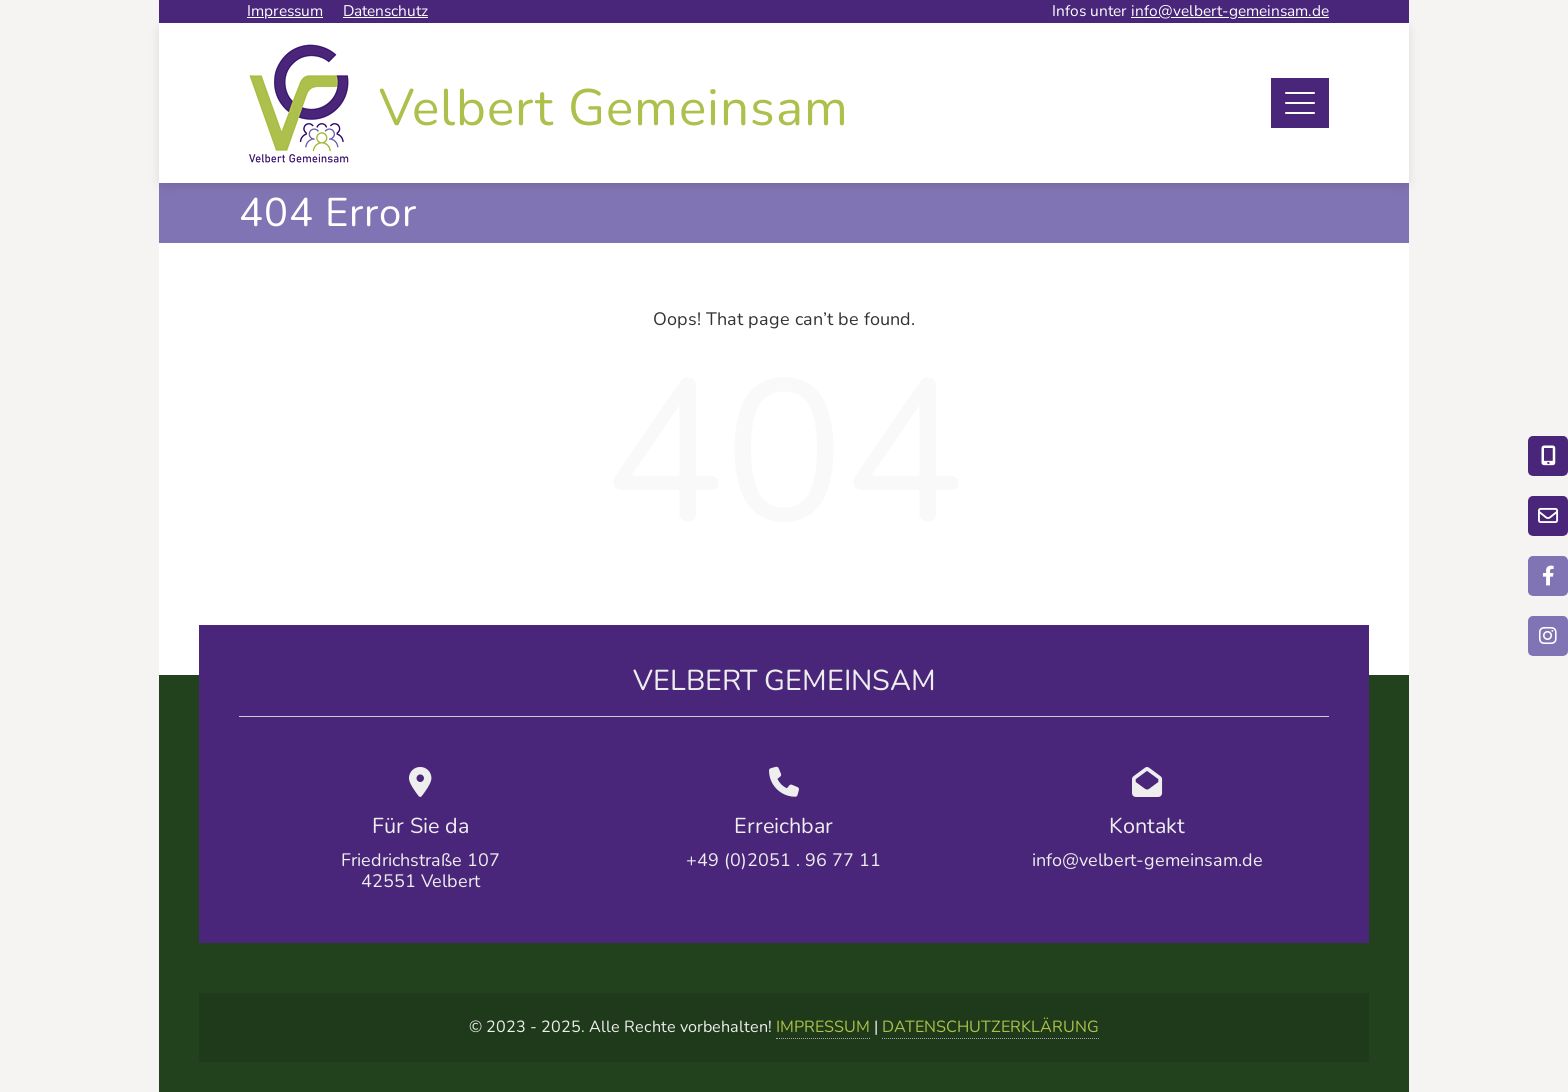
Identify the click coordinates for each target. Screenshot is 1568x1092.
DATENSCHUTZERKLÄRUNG (990, 1027)
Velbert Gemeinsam (614, 108)
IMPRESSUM (823, 1027)
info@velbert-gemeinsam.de (1230, 10)
